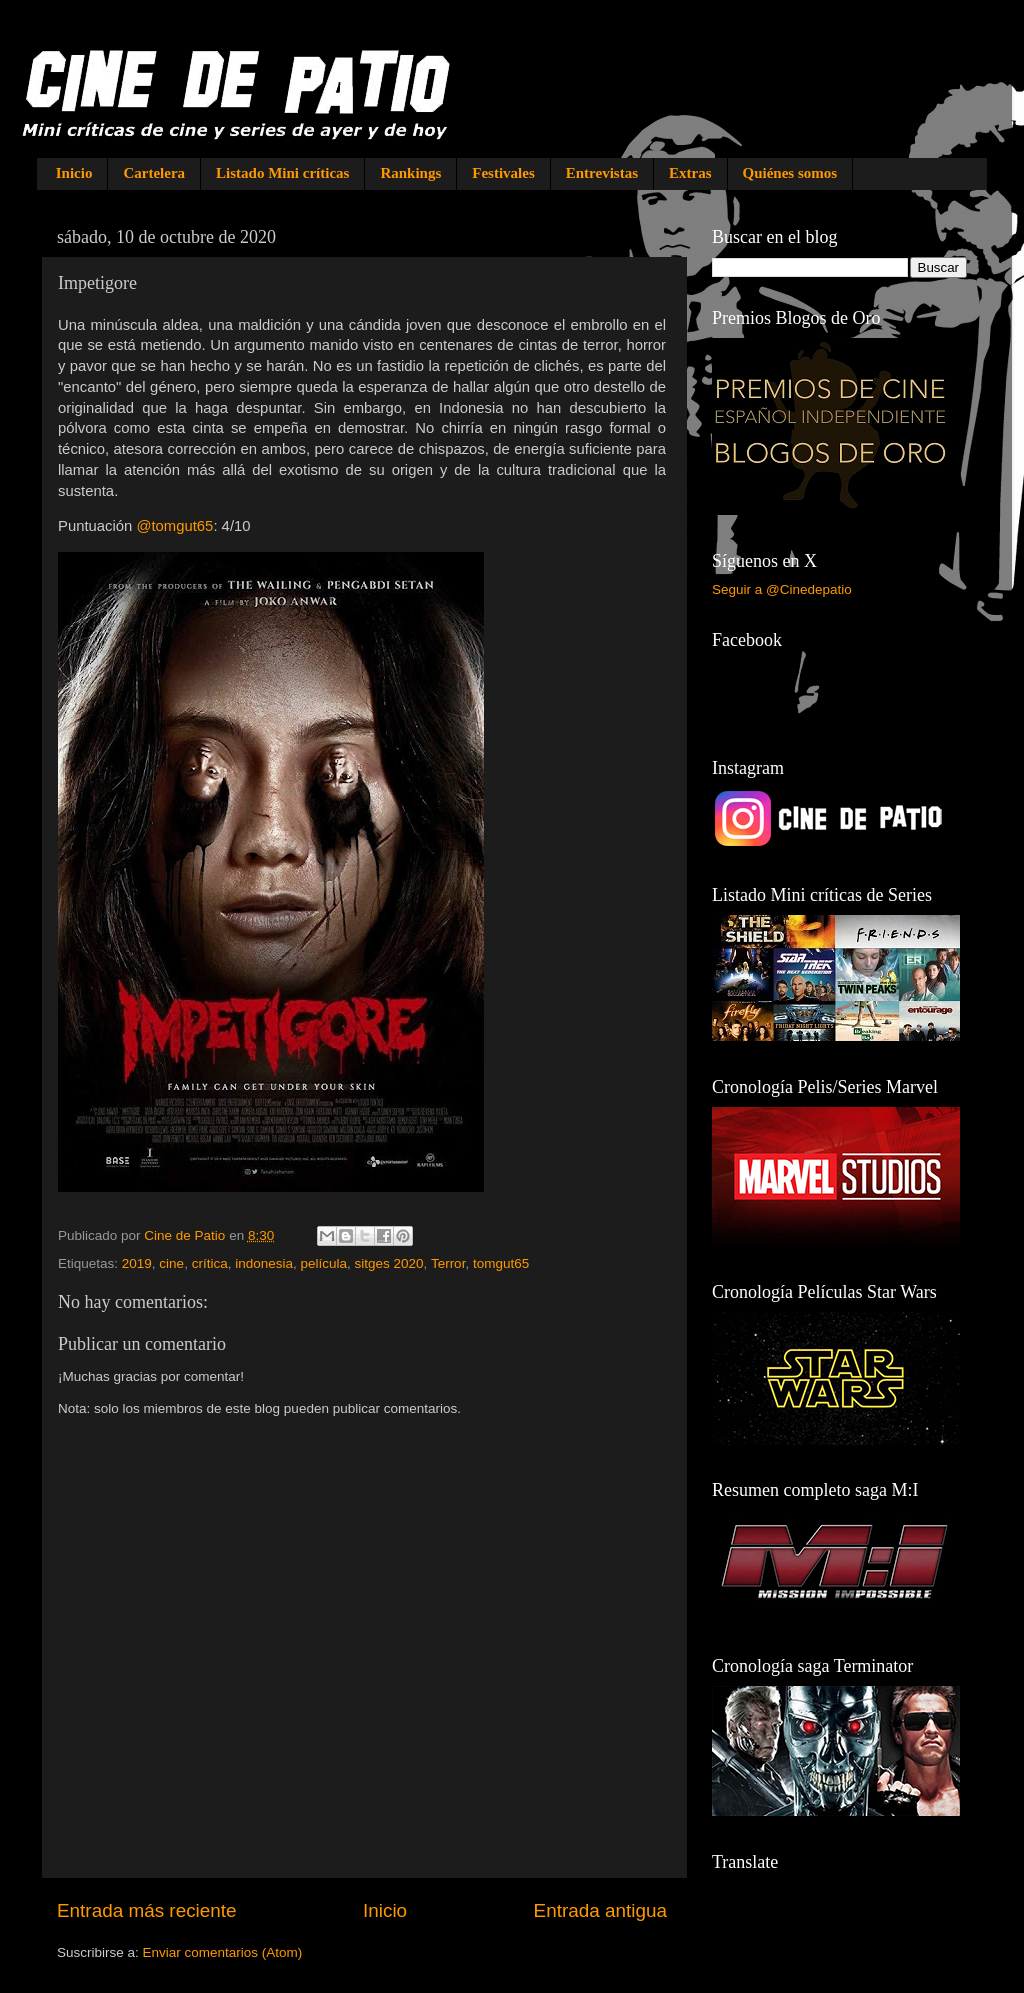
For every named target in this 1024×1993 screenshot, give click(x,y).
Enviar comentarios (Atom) (223, 1952)
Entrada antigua (600, 1910)
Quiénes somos (790, 173)
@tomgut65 (174, 526)
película (323, 1263)
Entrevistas (602, 173)
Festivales (503, 173)
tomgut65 (501, 1263)
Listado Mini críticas (282, 173)
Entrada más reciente (147, 1910)
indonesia (264, 1263)
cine (171, 1263)
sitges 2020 (389, 1263)
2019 (137, 1263)
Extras (690, 173)
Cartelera (154, 173)
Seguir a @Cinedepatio (782, 589)
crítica (210, 1263)
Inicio (74, 173)
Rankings (410, 173)
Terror (448, 1263)
